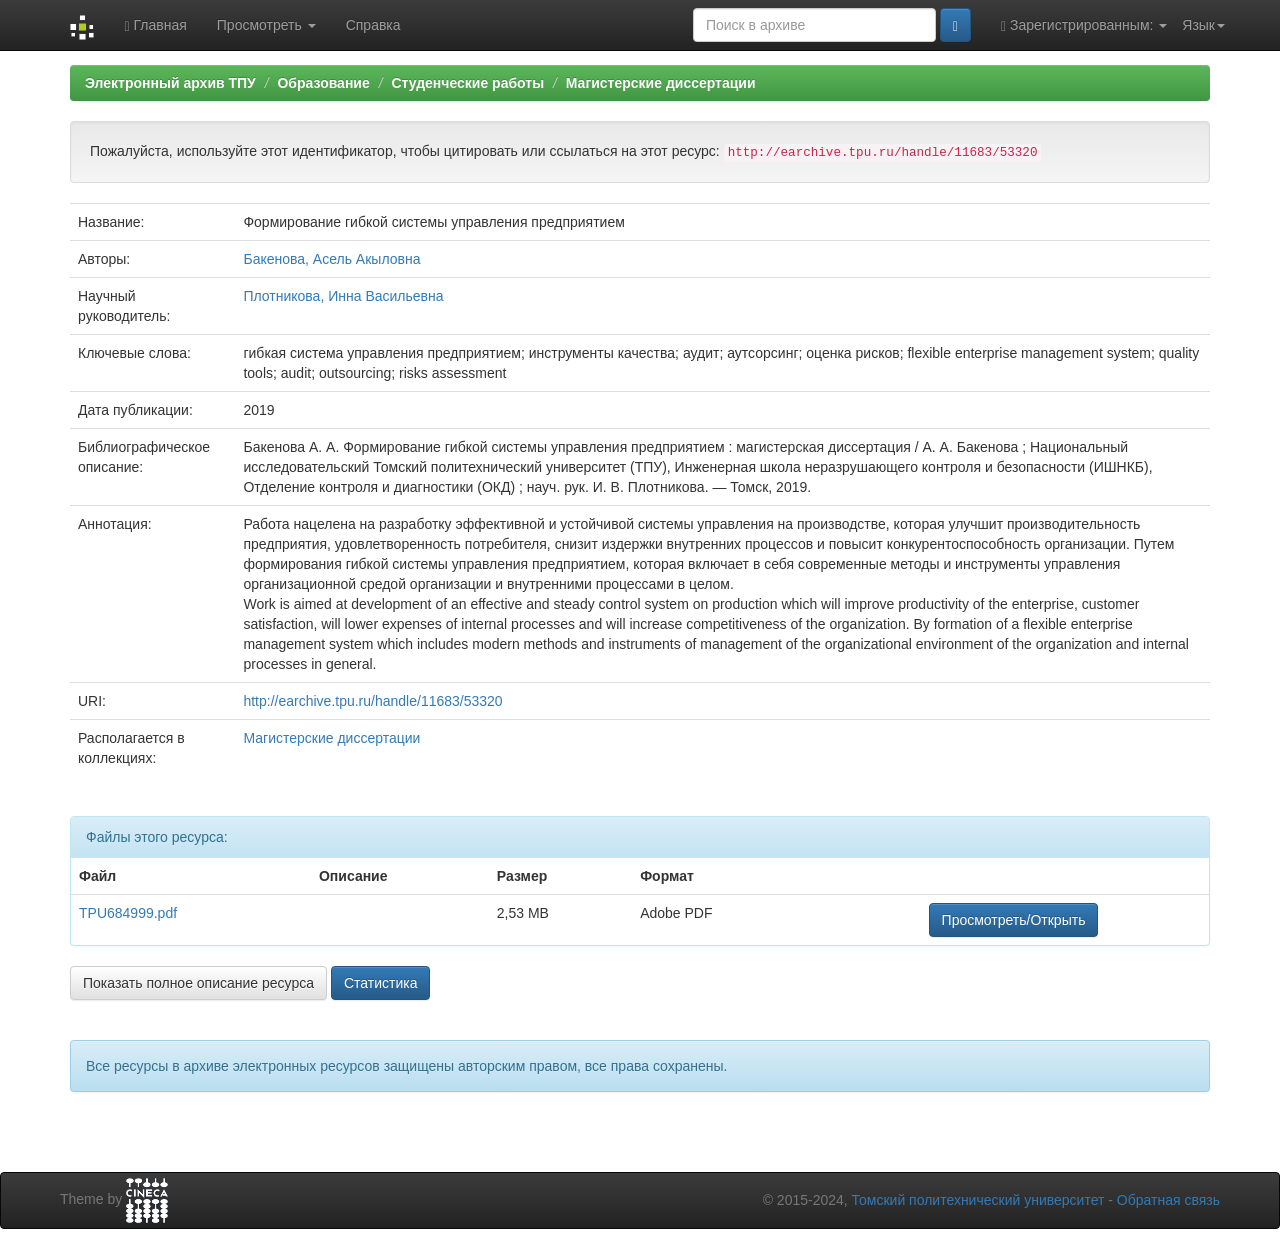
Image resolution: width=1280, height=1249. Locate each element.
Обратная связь (1168, 1200)
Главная (155, 25)
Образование (323, 83)
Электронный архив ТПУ (170, 83)
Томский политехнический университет (978, 1200)
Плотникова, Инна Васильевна (343, 296)
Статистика (381, 983)
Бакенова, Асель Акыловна (331, 259)
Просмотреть (266, 25)
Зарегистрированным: (1084, 25)
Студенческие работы (467, 83)
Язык (1203, 25)
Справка (373, 25)
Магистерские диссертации (661, 83)
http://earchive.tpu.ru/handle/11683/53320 (372, 701)
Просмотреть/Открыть (1014, 920)
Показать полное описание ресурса (198, 983)
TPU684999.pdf (128, 913)
